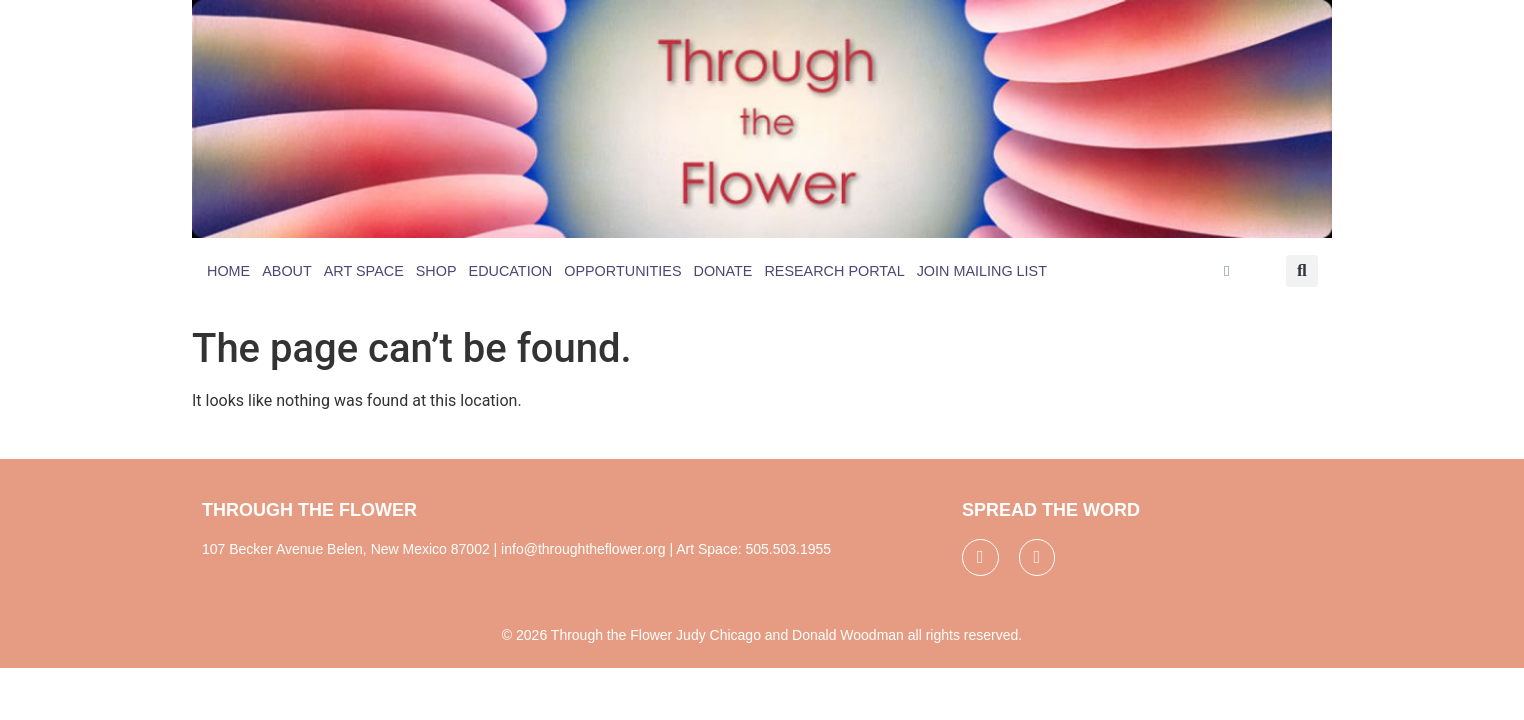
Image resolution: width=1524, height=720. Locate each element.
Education (511, 271)
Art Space (364, 271)
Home (228, 271)
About (287, 271)
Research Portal (834, 271)
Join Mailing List (982, 271)
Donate (723, 271)
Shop (436, 271)
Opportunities (622, 271)
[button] (1302, 271)
